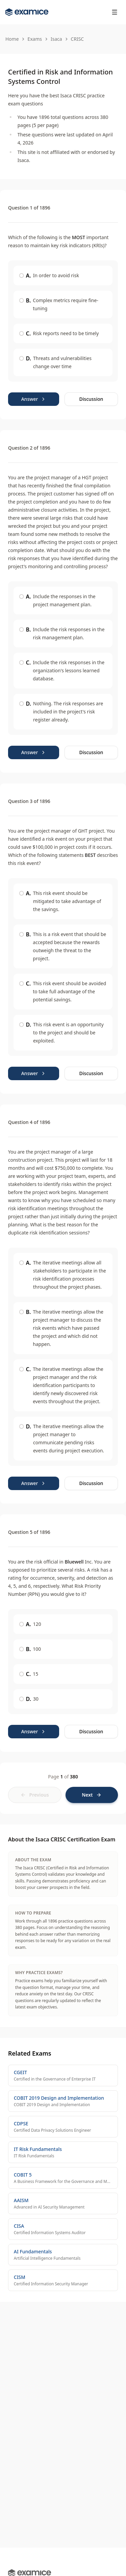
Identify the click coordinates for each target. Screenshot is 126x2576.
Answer (33, 399)
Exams (35, 39)
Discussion (91, 399)
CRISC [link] (77, 39)
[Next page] (92, 1795)
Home (12, 39)
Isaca (56, 39)
